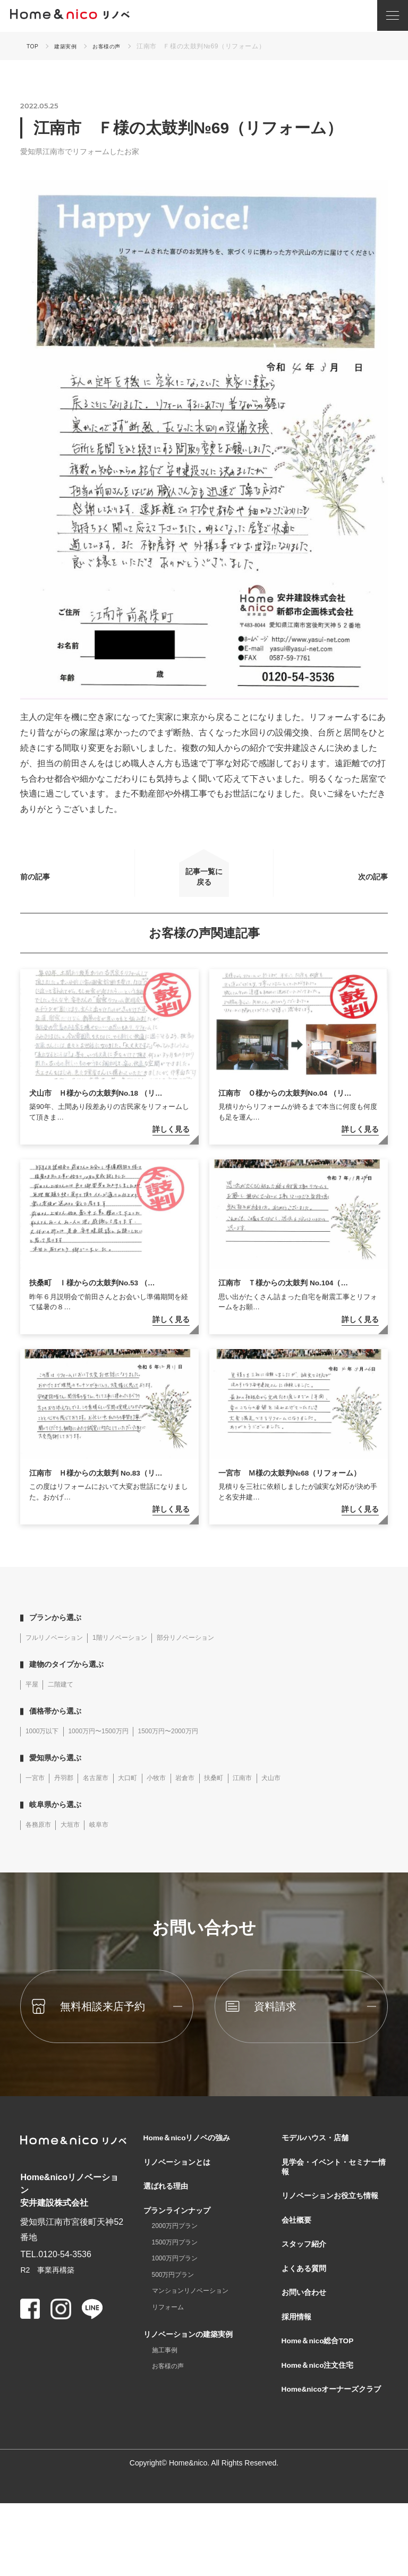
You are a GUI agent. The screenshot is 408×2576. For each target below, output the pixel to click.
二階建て (67, 1700)
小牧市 (178, 1795)
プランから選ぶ (60, 1632)
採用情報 (299, 2367)
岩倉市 (212, 1795)
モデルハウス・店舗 (320, 2157)
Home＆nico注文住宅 (323, 2422)
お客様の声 (116, 46)
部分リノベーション (212, 1653)
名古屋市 (108, 1795)
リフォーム (170, 2345)
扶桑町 (245, 1795)
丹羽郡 (71, 1795)
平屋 (33, 1700)
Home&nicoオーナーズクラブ (331, 2455)
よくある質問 (307, 2314)
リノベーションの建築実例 (194, 2373)
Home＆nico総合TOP (324, 2395)
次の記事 (354, 881)
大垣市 (78, 1842)
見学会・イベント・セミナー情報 (333, 2190)
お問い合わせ (307, 2340)
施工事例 (167, 2392)
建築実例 (69, 46)
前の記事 (54, 881)
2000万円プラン (179, 2256)
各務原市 (41, 1842)
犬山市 (312, 1795)
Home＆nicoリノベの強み (193, 2157)
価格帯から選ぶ (60, 1727)
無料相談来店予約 (117, 2025)
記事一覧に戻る (204, 882)
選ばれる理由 (168, 2211)
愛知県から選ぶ (60, 1774)
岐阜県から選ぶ (60, 1822)
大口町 (145, 1795)
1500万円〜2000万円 (193, 1747)
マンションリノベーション (196, 2327)
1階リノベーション (136, 1653)
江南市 (279, 1795)
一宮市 (37, 1795)
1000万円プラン (179, 2292)
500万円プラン (176, 2310)
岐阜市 (111, 1842)
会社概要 (299, 2260)
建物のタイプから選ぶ (73, 1679)
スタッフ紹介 (307, 2287)
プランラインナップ (181, 2237)
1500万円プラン (179, 2274)
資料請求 (286, 2025)
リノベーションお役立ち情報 (333, 2227)
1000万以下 (45, 1747)
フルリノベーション (59, 1653)
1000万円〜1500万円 (111, 1747)
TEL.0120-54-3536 (55, 2272)
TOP (33, 46)
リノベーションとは (181, 2184)
